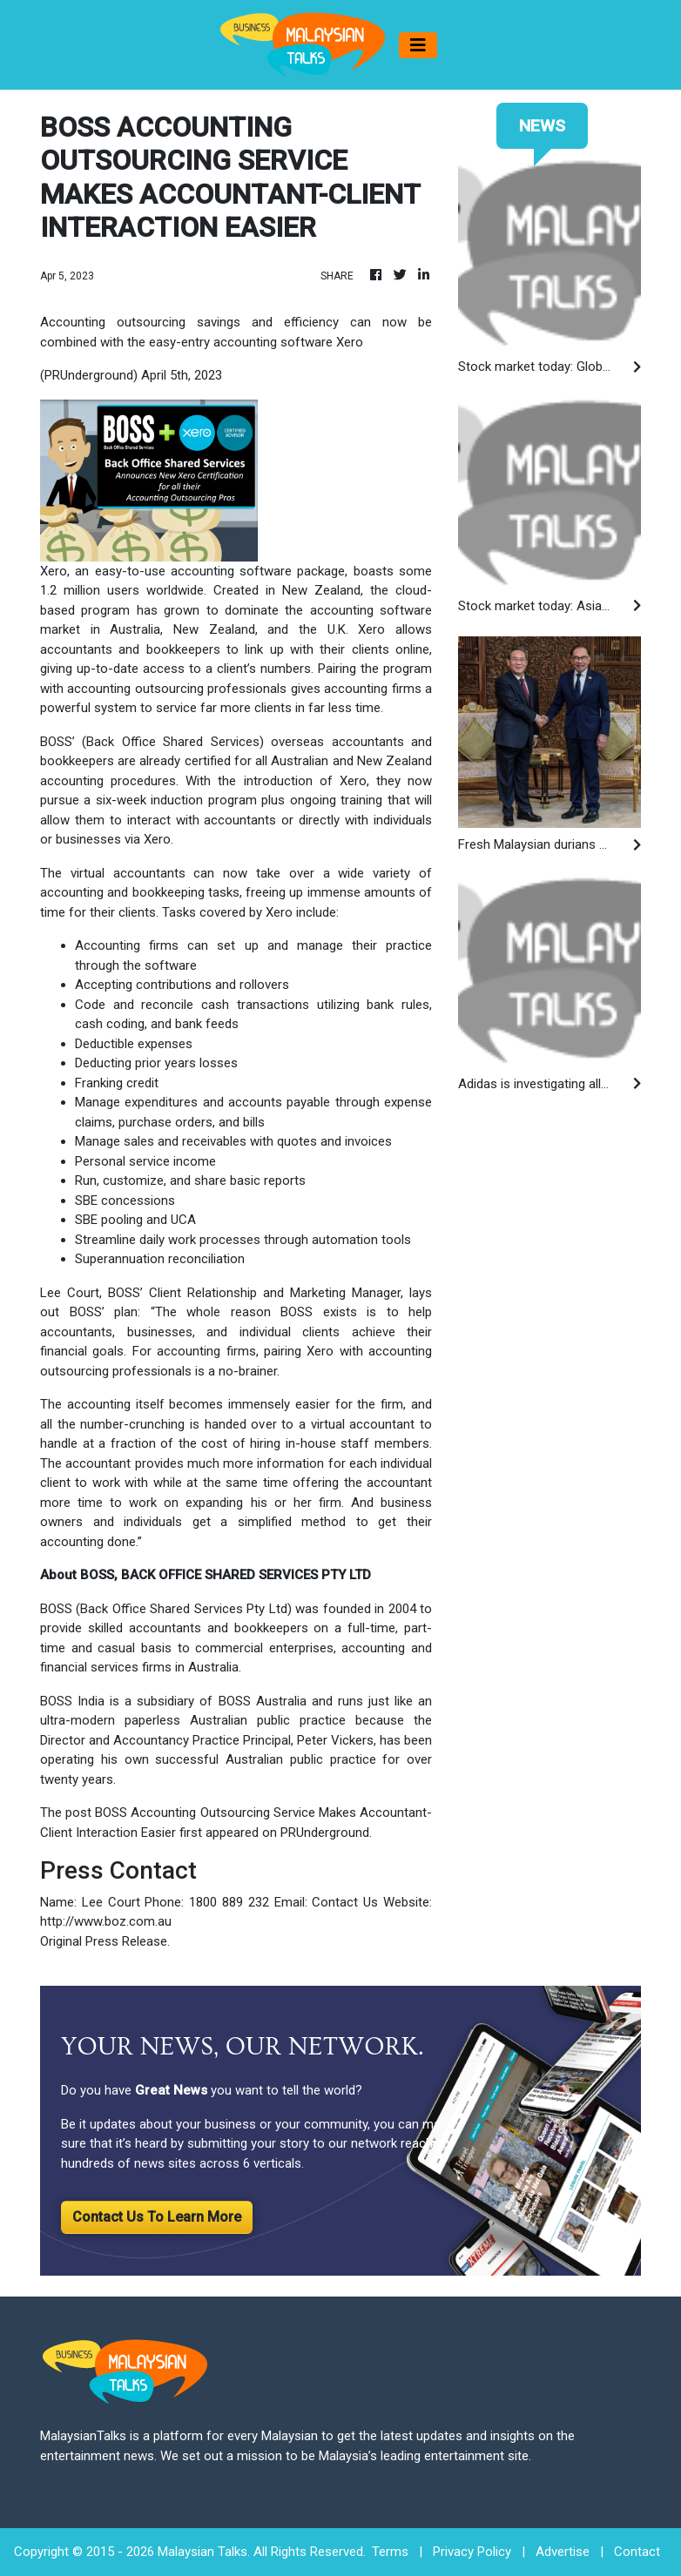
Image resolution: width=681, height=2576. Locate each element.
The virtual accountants (112, 873)
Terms (390, 2551)
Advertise (563, 2551)
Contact (637, 2551)
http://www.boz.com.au (106, 1921)
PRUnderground (324, 1832)
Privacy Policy (472, 2551)
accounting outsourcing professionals (177, 688)
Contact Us (345, 1902)
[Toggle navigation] (418, 45)
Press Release (126, 1941)
